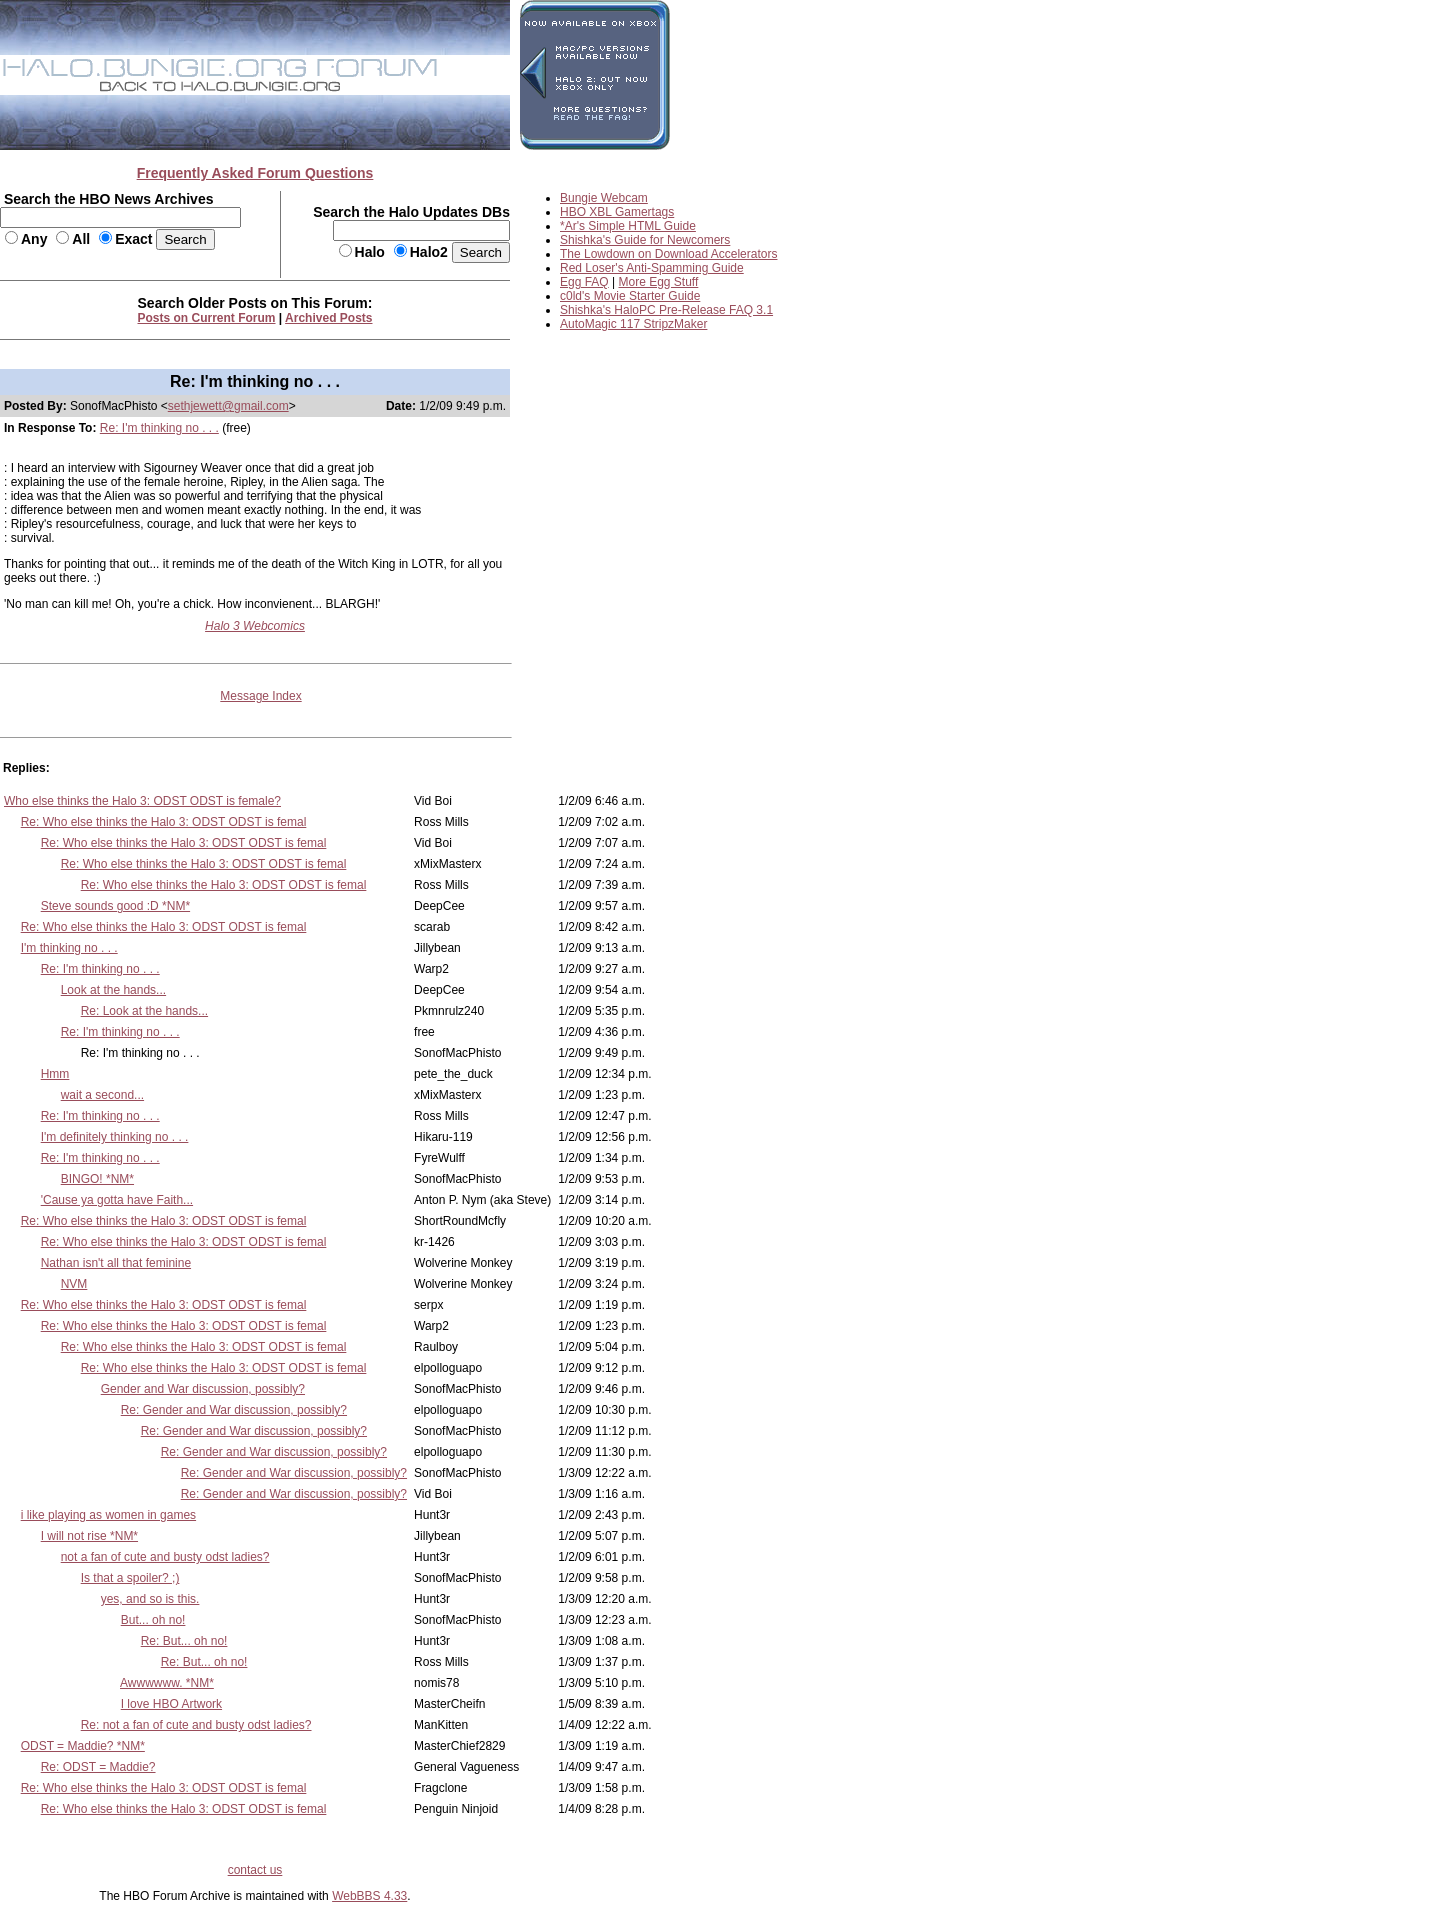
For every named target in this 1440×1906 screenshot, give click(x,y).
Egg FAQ (584, 282)
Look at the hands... (113, 990)
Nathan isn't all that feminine (116, 1263)
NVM (74, 1284)
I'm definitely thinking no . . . (115, 1137)
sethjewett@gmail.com (228, 406)
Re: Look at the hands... (144, 1011)
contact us (255, 1870)
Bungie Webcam (604, 198)
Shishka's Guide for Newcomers (645, 240)
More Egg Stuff (659, 282)
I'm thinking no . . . (69, 948)
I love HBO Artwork (171, 1704)
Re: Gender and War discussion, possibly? (234, 1410)
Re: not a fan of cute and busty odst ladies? (196, 1725)
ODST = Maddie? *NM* (83, 1746)
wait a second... (102, 1095)
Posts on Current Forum (207, 318)
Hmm (55, 1074)
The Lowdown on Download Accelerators (668, 254)
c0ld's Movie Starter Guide (630, 296)
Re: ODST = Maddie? (98, 1767)
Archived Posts (328, 318)
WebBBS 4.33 (369, 1896)
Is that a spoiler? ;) (130, 1578)
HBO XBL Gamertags (617, 212)
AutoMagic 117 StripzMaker (633, 324)
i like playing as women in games (108, 1515)
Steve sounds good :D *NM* (115, 906)
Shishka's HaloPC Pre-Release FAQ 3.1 (666, 310)
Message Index (260, 696)
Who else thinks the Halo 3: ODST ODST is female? (142, 801)
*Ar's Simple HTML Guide (628, 226)
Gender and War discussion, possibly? (203, 1389)
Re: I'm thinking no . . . (159, 428)
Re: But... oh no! (184, 1641)
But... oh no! (153, 1620)
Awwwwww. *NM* (167, 1683)
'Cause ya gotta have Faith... (117, 1200)
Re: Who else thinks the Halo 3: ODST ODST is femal (164, 822)
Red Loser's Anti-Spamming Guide (652, 268)
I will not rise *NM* (89, 1536)
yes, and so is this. (150, 1599)
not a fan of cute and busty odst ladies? (165, 1557)
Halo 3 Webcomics (255, 626)
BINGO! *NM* (97, 1179)
